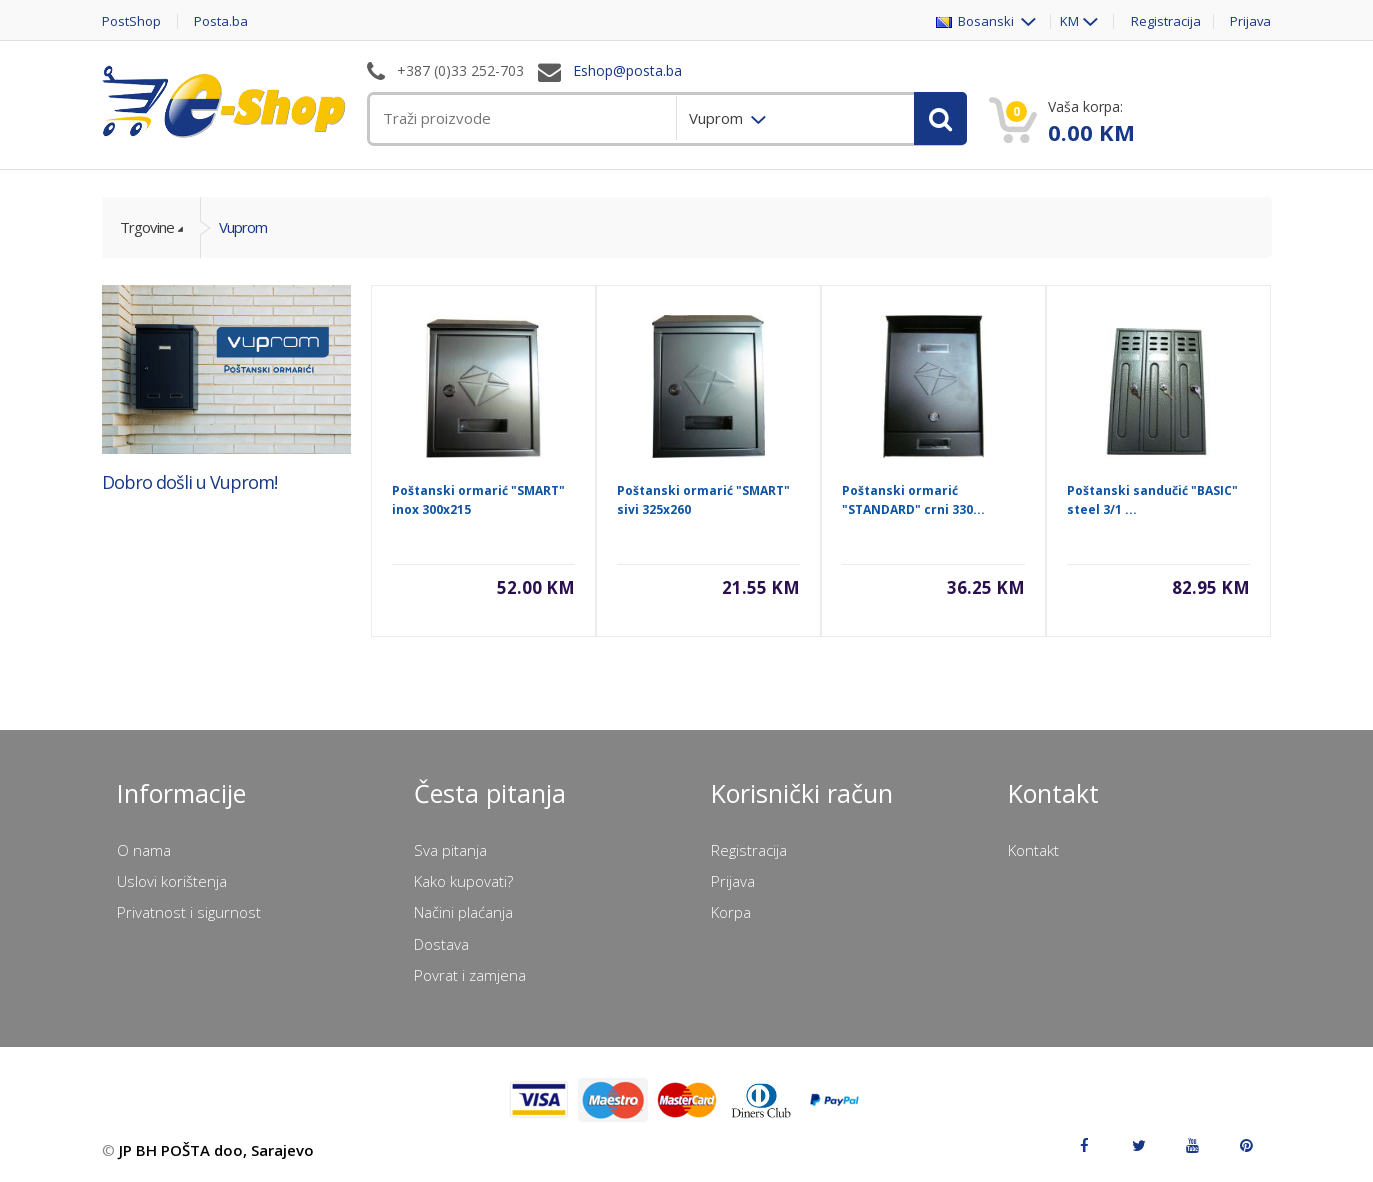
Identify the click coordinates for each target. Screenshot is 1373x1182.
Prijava (1251, 21)
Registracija (1165, 21)
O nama (144, 850)
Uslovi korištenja (172, 881)
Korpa (731, 912)
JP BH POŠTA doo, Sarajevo (216, 1150)
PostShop (131, 21)
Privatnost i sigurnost (189, 912)
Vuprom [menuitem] (718, 118)
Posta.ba (222, 21)
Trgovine (147, 227)
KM (1068, 21)
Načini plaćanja (463, 912)
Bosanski (975, 21)
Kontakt (1033, 850)
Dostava (441, 944)
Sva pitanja (450, 850)
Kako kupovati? (463, 881)
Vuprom (243, 227)
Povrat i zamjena (470, 975)
